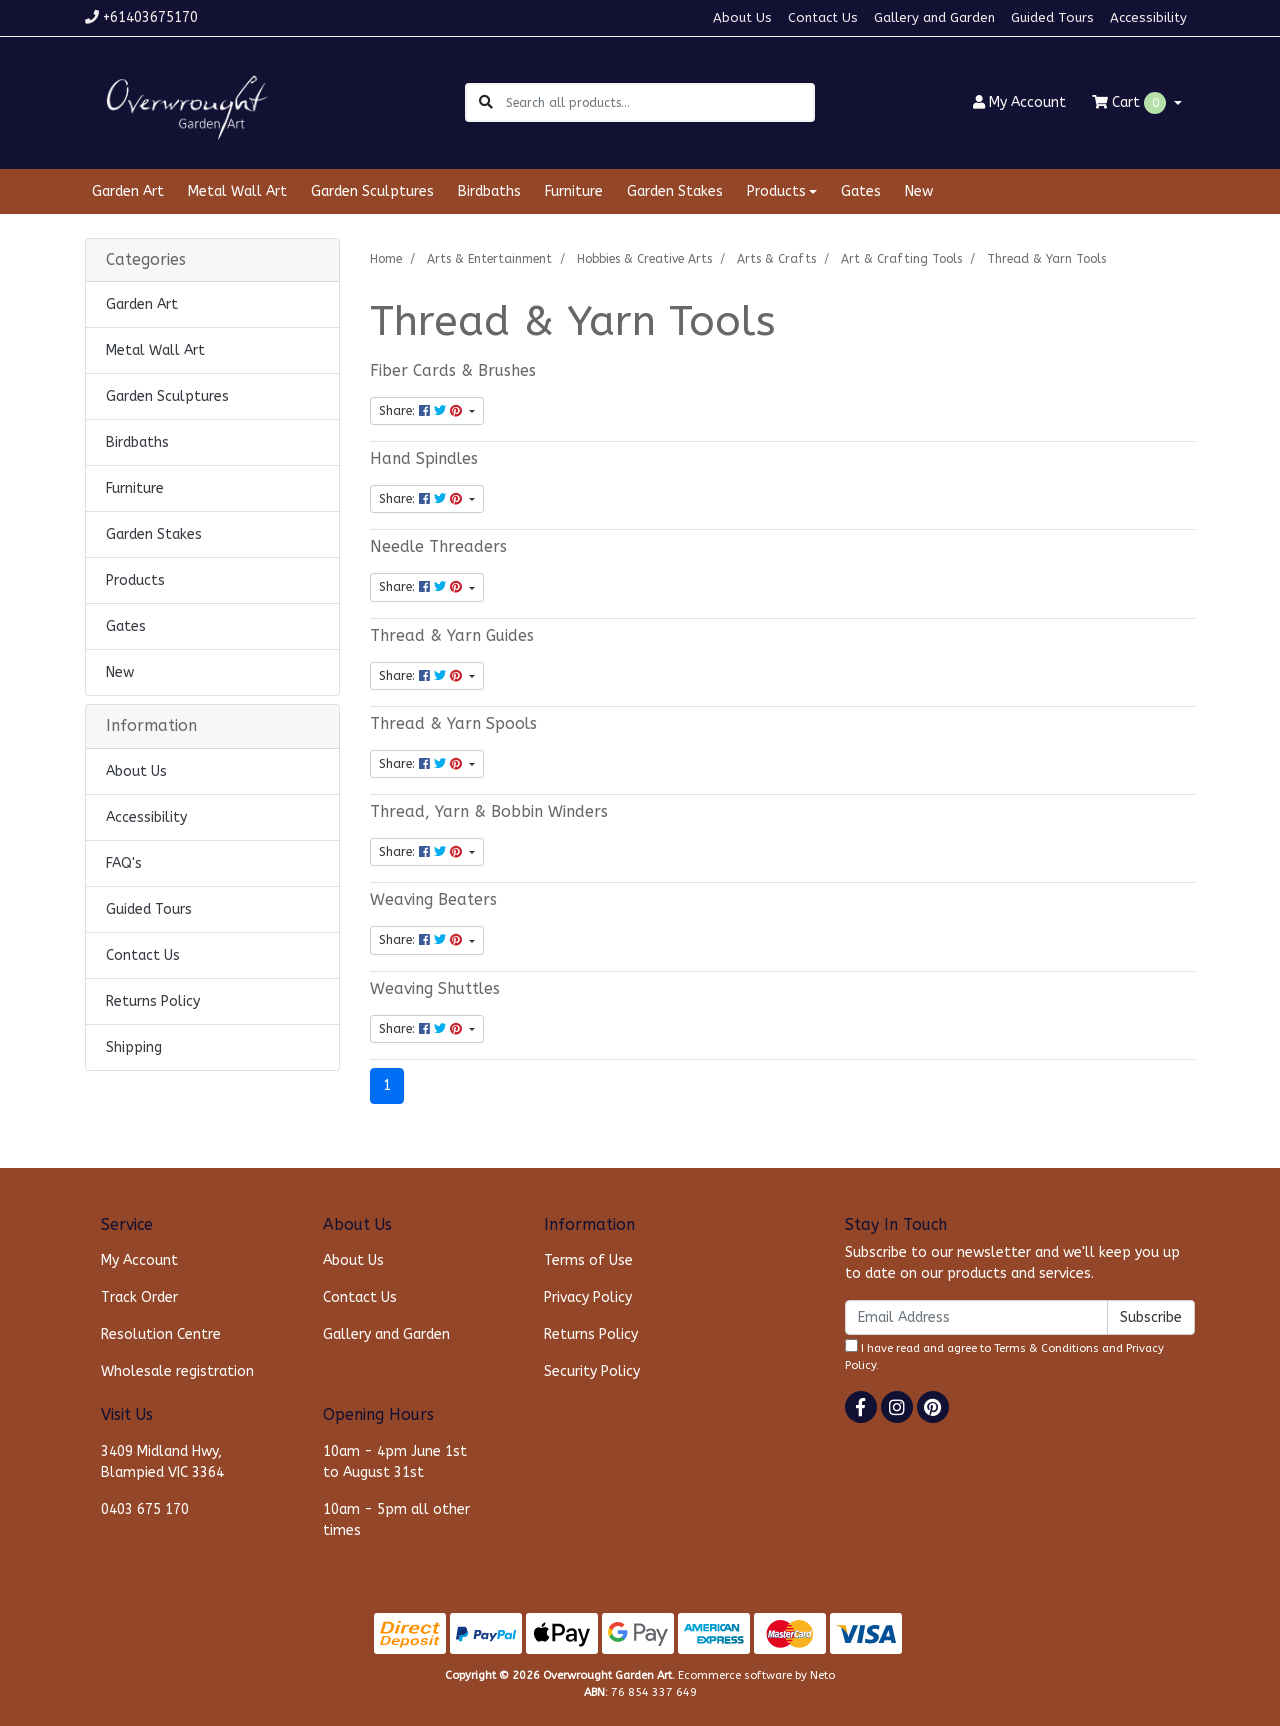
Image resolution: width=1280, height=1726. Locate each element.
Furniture (574, 191)
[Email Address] (976, 1317)
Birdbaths (489, 191)
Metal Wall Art (237, 191)
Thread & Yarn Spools (453, 724)
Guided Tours (1052, 17)
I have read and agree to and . (1004, 1355)
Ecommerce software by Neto (756, 1675)
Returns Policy (153, 1001)
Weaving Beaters (433, 900)
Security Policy (592, 1371)
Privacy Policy (588, 1297)
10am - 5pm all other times (396, 1520)
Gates (861, 191)
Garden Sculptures (372, 191)
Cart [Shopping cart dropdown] (1131, 103)
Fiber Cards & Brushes (453, 371)
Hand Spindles (424, 459)
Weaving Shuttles (435, 989)
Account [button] (1019, 102)
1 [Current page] (387, 1085)
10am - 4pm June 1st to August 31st (395, 1462)
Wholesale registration (177, 1371)
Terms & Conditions (1046, 1348)
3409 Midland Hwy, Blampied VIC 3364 (162, 1462)
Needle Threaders (438, 547)
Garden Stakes (675, 191)
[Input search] (659, 102)
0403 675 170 (145, 1509)
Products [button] (776, 191)
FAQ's (124, 863)
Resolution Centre (161, 1334)
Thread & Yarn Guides (452, 636)
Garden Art (128, 191)
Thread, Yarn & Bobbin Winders (489, 812)
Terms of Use (588, 1260)
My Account (139, 1260)
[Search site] (486, 102)
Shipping (134, 1047)
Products (135, 580)
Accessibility (1148, 17)
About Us (742, 17)
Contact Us (823, 17)
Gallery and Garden (934, 17)
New (919, 191)
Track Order (139, 1297)
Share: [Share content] (422, 411)
